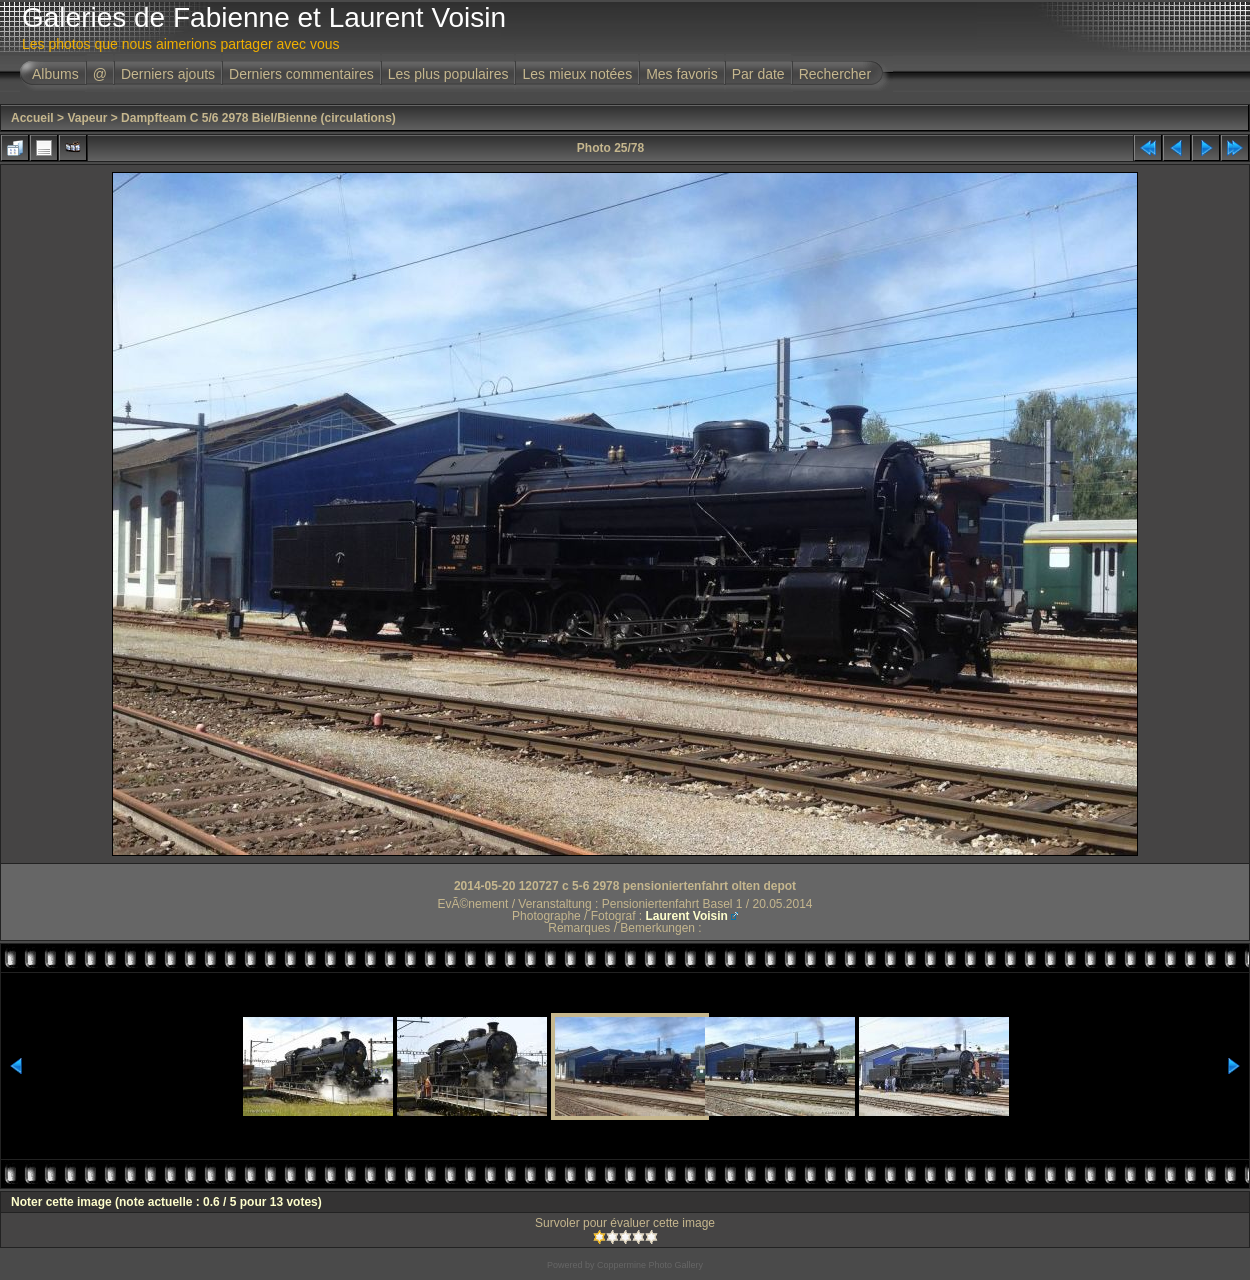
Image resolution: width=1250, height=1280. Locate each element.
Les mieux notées (577, 74)
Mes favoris (682, 74)
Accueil (32, 118)
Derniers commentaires (301, 74)
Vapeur (87, 118)
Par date (758, 74)
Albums (55, 74)
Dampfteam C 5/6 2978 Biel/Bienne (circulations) (258, 118)
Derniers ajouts (168, 74)
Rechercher (835, 74)
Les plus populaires (448, 74)
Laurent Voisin (686, 916)
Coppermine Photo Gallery (650, 1265)
